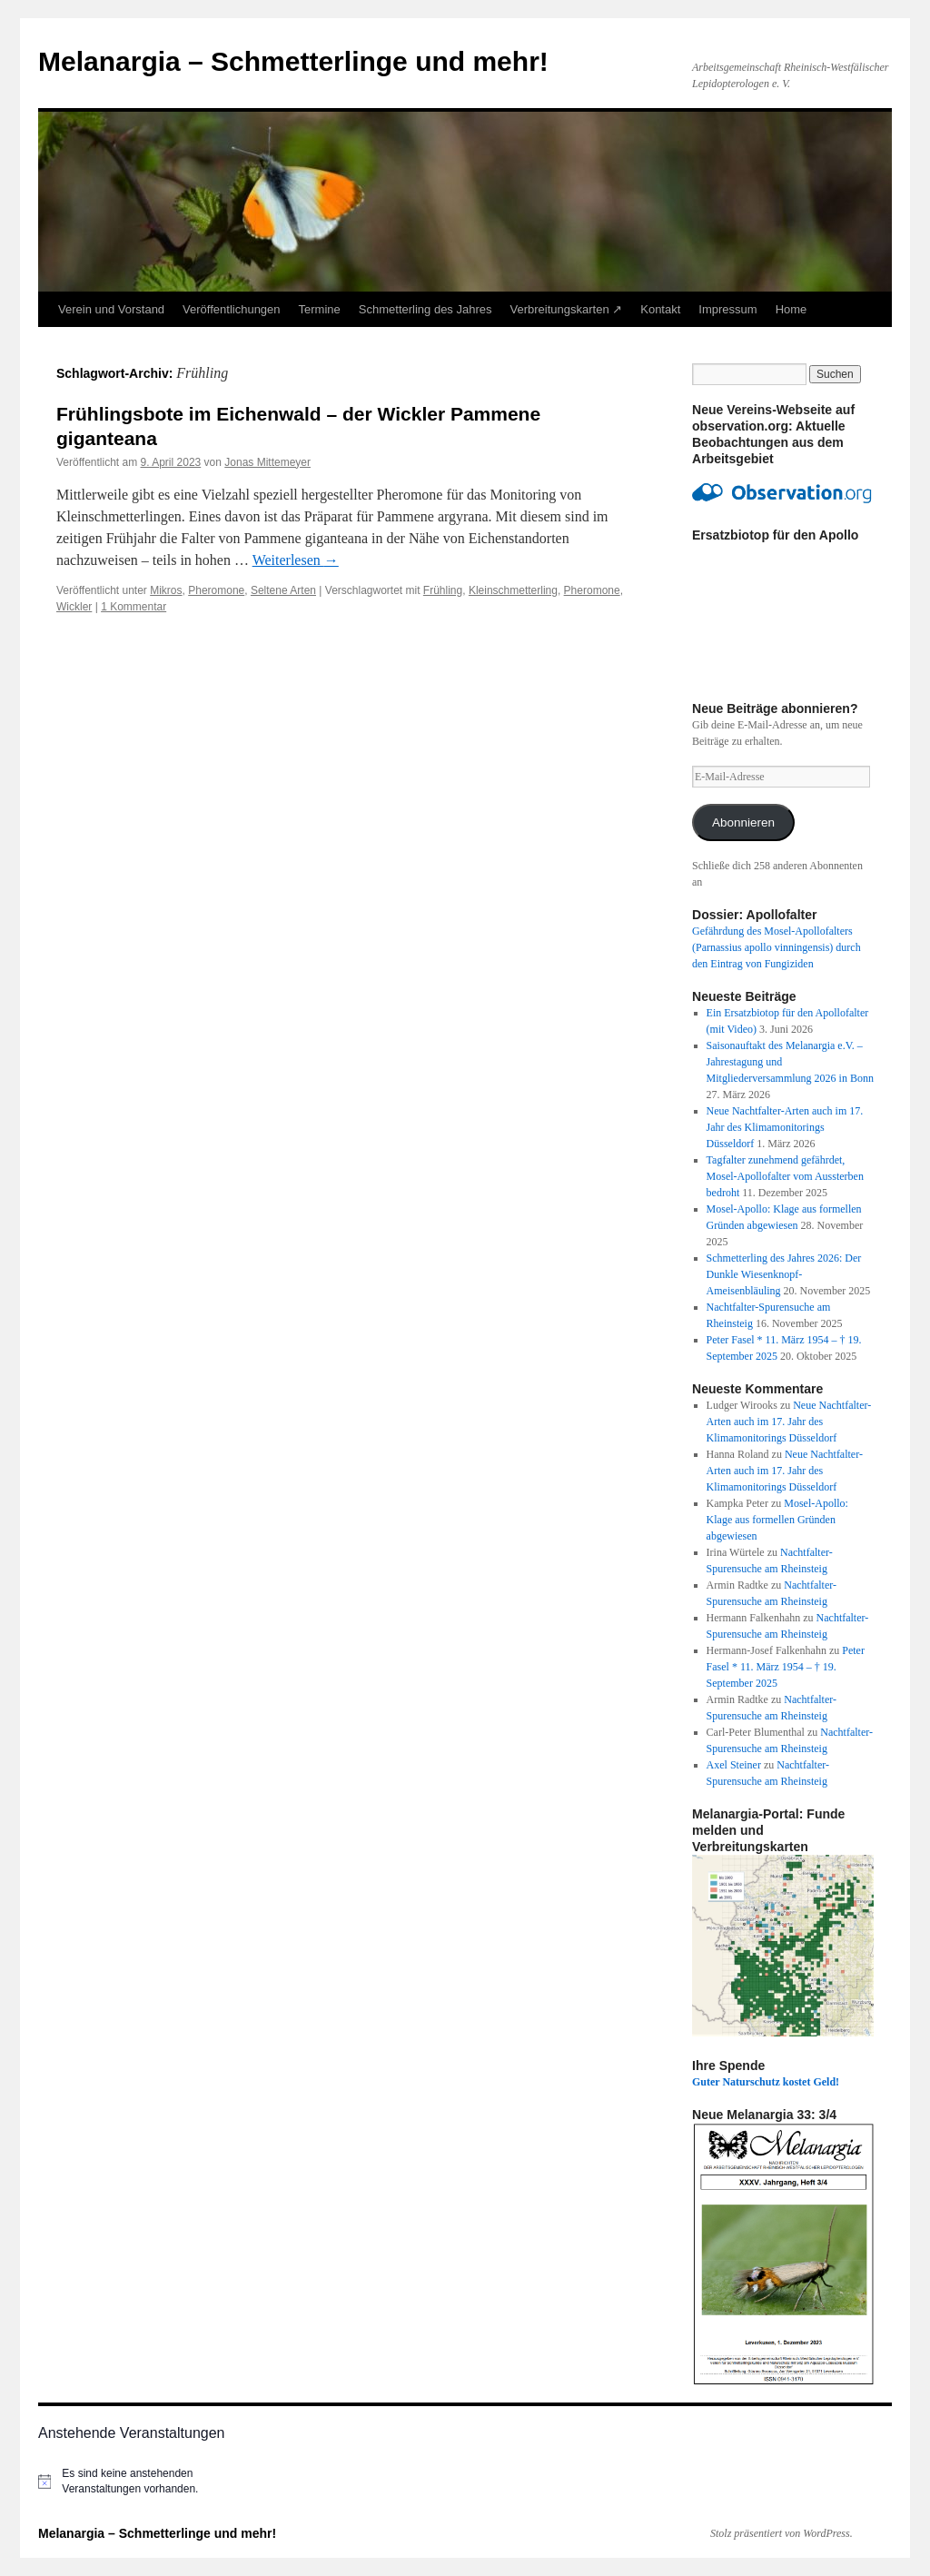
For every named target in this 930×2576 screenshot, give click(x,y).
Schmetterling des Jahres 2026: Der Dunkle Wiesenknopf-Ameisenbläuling (784, 1274)
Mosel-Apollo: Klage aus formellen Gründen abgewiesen (777, 1519)
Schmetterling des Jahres (425, 309)
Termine (320, 309)
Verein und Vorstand (111, 309)
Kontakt (660, 309)
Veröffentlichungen (231, 309)
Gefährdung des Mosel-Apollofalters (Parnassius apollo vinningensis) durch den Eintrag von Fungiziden (776, 947)
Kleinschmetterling (513, 590)
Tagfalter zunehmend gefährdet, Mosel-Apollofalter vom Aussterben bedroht (785, 1176)
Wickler (74, 606)
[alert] (138, 2481)
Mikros (166, 590)
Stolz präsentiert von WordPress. (781, 2533)
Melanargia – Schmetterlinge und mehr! (293, 61)
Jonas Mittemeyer (267, 462)
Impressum (727, 309)
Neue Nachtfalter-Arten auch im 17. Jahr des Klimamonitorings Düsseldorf (785, 1127)
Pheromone (216, 590)
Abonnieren (743, 822)
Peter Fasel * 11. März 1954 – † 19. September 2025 (786, 1666)
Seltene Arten (283, 590)
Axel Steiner (734, 1765)
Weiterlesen (295, 560)
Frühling (442, 590)
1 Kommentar (133, 606)
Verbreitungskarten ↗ (566, 309)
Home (791, 309)
